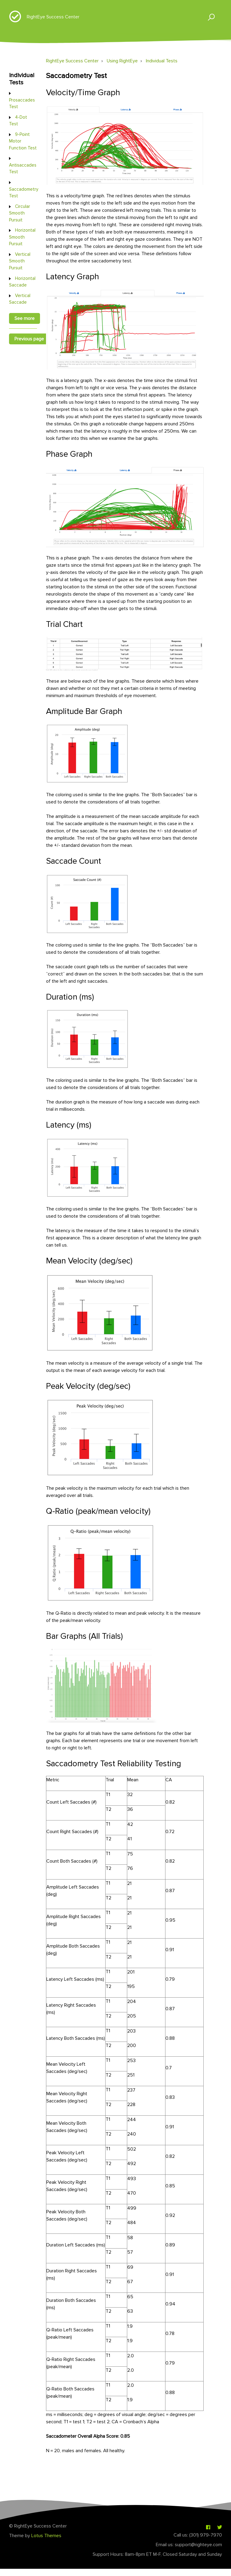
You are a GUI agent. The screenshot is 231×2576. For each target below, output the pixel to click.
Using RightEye (122, 61)
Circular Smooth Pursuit (19, 212)
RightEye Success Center (53, 17)
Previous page (29, 339)
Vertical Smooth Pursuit (19, 260)
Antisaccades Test (22, 168)
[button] (208, 16)
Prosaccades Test (22, 103)
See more (24, 318)
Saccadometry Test (23, 192)
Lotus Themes (46, 2536)
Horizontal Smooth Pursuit (22, 236)
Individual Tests (161, 61)
